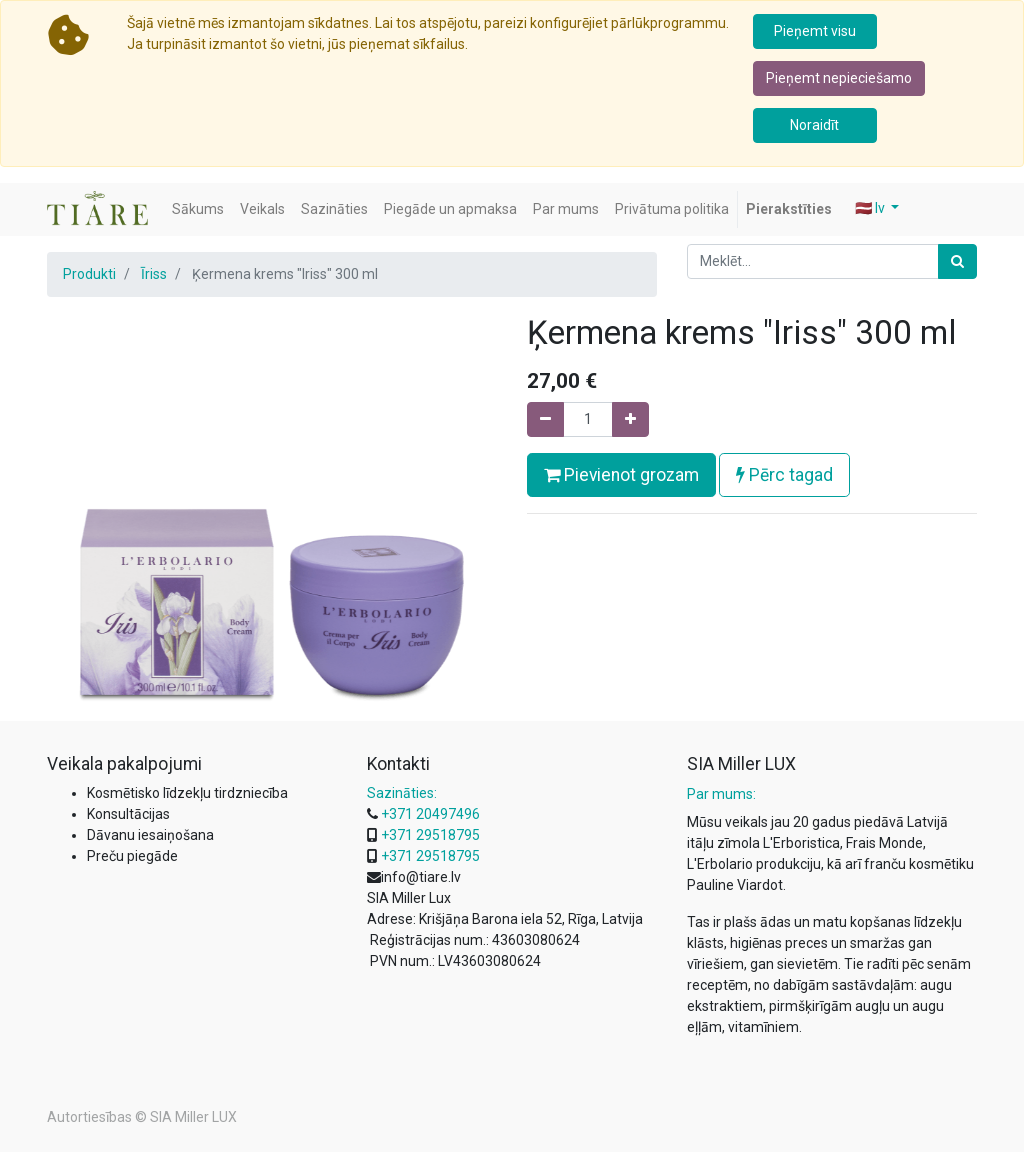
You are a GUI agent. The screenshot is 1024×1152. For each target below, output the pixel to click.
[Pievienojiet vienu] (630, 419)
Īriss (154, 274)
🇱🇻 (871, 208)
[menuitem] (198, 209)
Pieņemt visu (815, 31)
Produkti (89, 274)
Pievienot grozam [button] (621, 475)
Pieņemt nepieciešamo (839, 78)
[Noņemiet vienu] (545, 419)
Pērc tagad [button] (784, 475)
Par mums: (721, 794)
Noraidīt (814, 125)
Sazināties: (402, 793)
